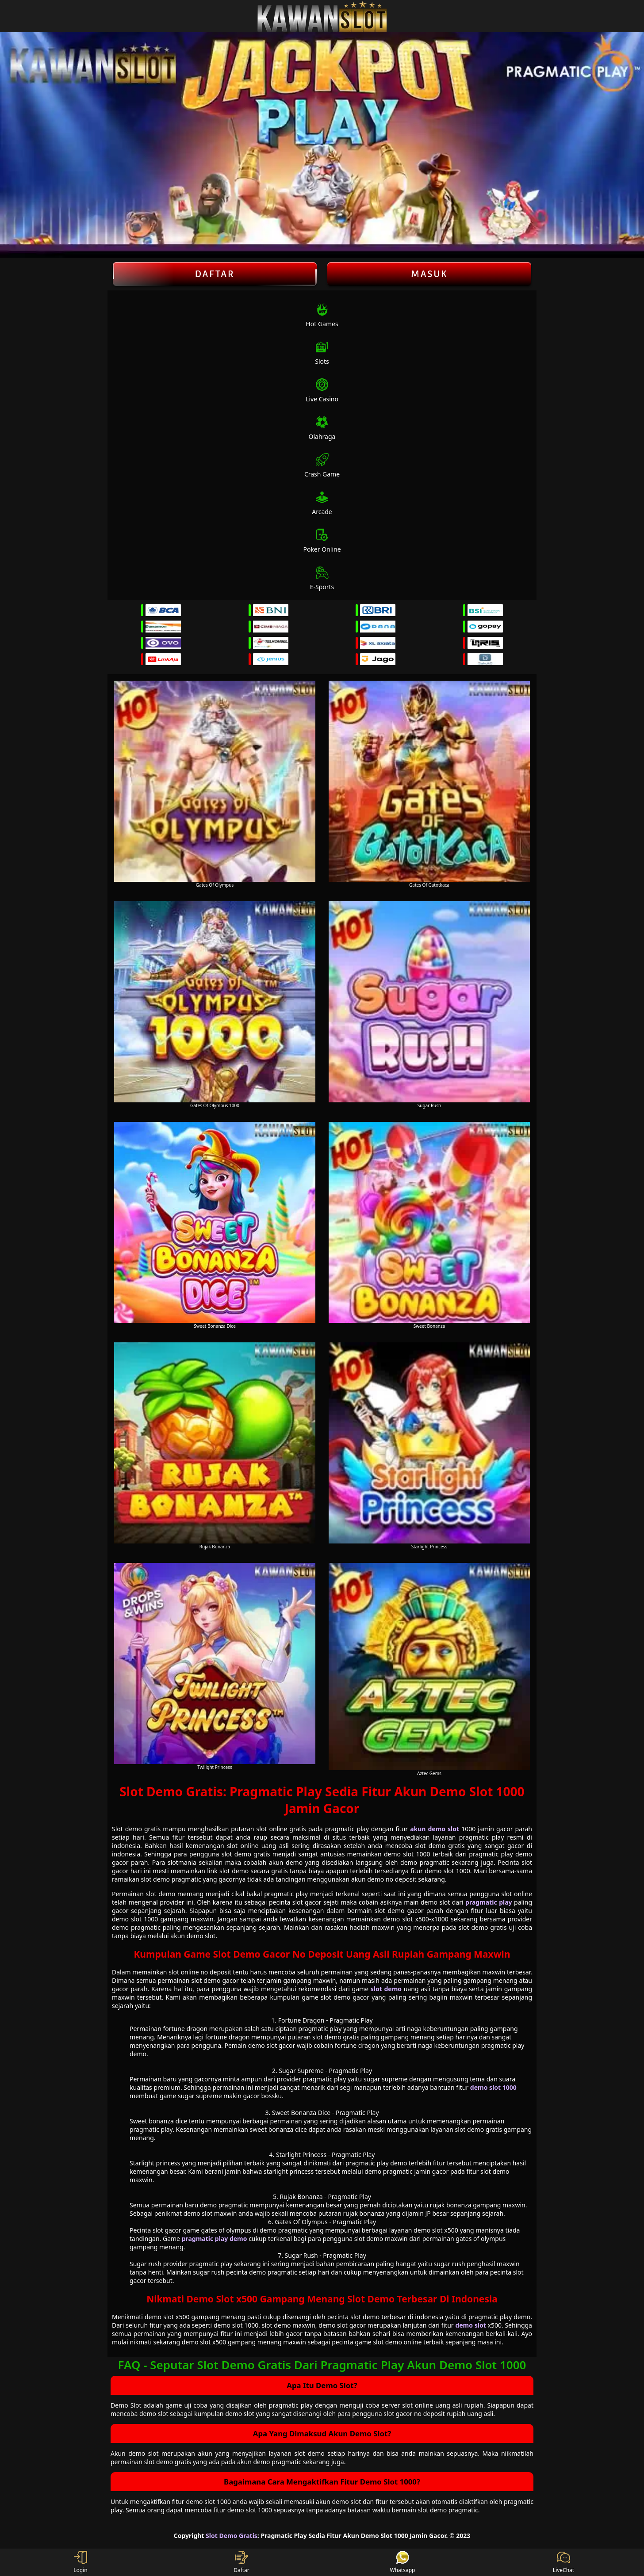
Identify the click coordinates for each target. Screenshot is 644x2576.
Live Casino (322, 390)
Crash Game (322, 465)
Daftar (215, 274)
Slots (322, 353)
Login (80, 2562)
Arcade (322, 503)
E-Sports (322, 578)
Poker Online (322, 540)
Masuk (429, 274)
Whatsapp (402, 2562)
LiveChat (563, 2562)
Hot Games (322, 315)
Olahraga (322, 428)
